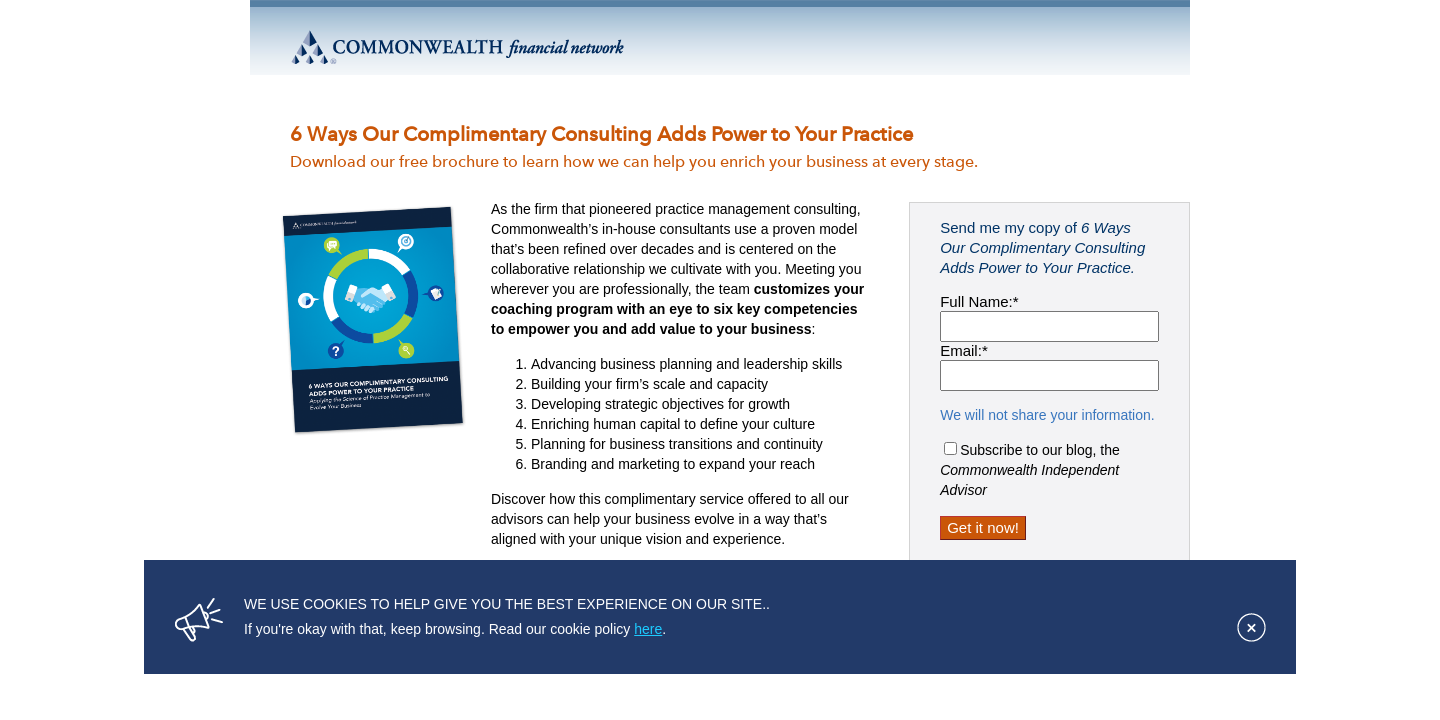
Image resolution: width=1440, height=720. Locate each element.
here (648, 629)
